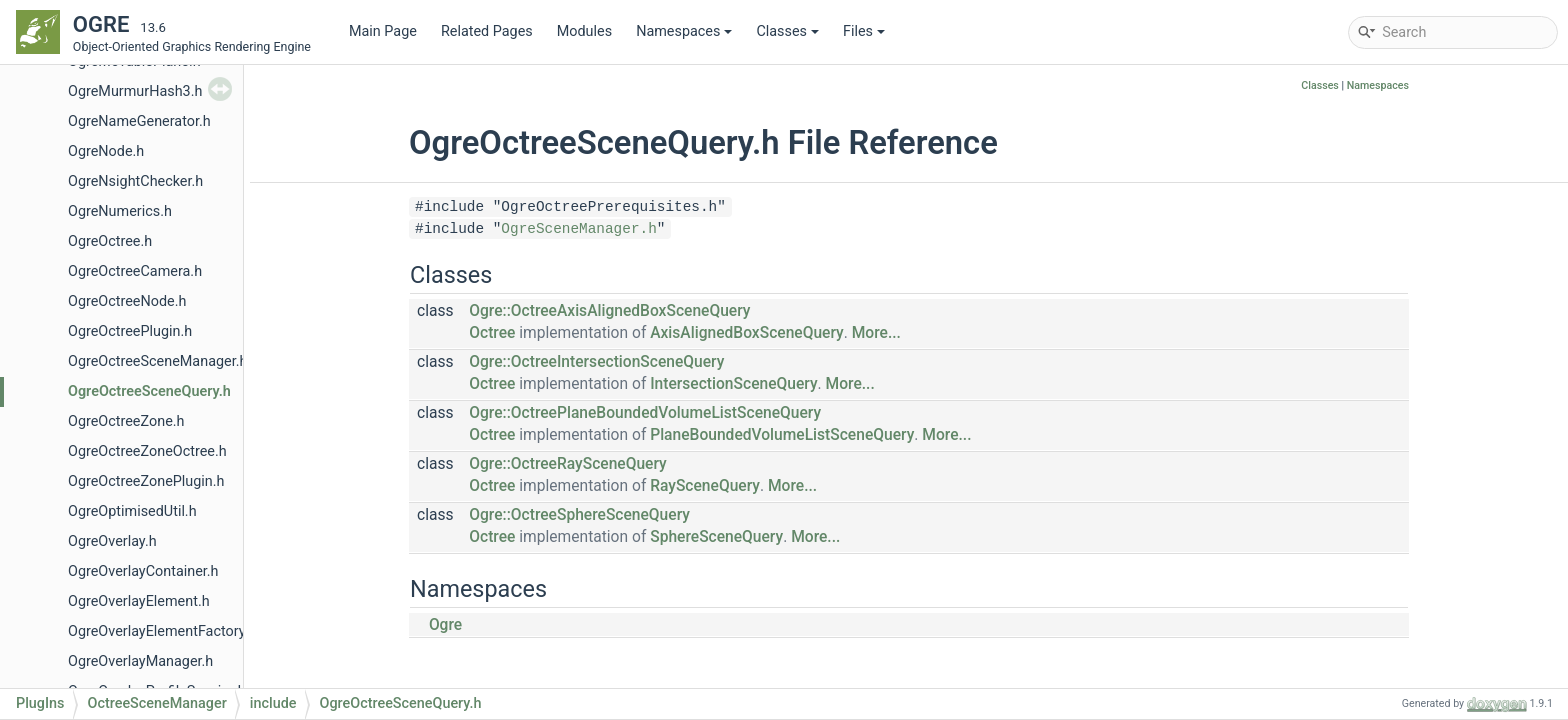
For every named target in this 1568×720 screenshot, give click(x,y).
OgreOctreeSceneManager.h (157, 361)
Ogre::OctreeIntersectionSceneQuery (596, 362)
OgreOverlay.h (112, 541)
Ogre (445, 625)
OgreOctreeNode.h (127, 301)
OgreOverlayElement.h (139, 601)
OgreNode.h (106, 151)
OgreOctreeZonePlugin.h (146, 481)
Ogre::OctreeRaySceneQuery (567, 464)
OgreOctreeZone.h (126, 421)
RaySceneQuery (705, 486)
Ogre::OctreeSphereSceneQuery (579, 515)
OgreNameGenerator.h (139, 121)
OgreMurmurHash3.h (135, 91)
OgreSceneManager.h (578, 229)
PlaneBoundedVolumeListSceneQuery (782, 435)
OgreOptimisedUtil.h (132, 511)
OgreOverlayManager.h (140, 661)
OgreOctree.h (110, 241)
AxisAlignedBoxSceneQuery (747, 333)
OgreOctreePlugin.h (130, 331)
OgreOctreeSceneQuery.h (149, 391)
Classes (787, 31)
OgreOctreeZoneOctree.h (147, 451)
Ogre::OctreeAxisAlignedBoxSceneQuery (609, 311)
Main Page (383, 31)
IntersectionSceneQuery (733, 384)
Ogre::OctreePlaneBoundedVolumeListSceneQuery (645, 413)
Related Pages (487, 31)
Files (864, 31)
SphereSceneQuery (716, 537)
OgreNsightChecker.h (135, 181)
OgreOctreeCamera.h (135, 271)
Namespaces (684, 31)
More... (876, 333)
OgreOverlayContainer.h (143, 571)
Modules (584, 31)
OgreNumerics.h (120, 211)
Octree (492, 333)
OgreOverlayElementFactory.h (162, 631)
